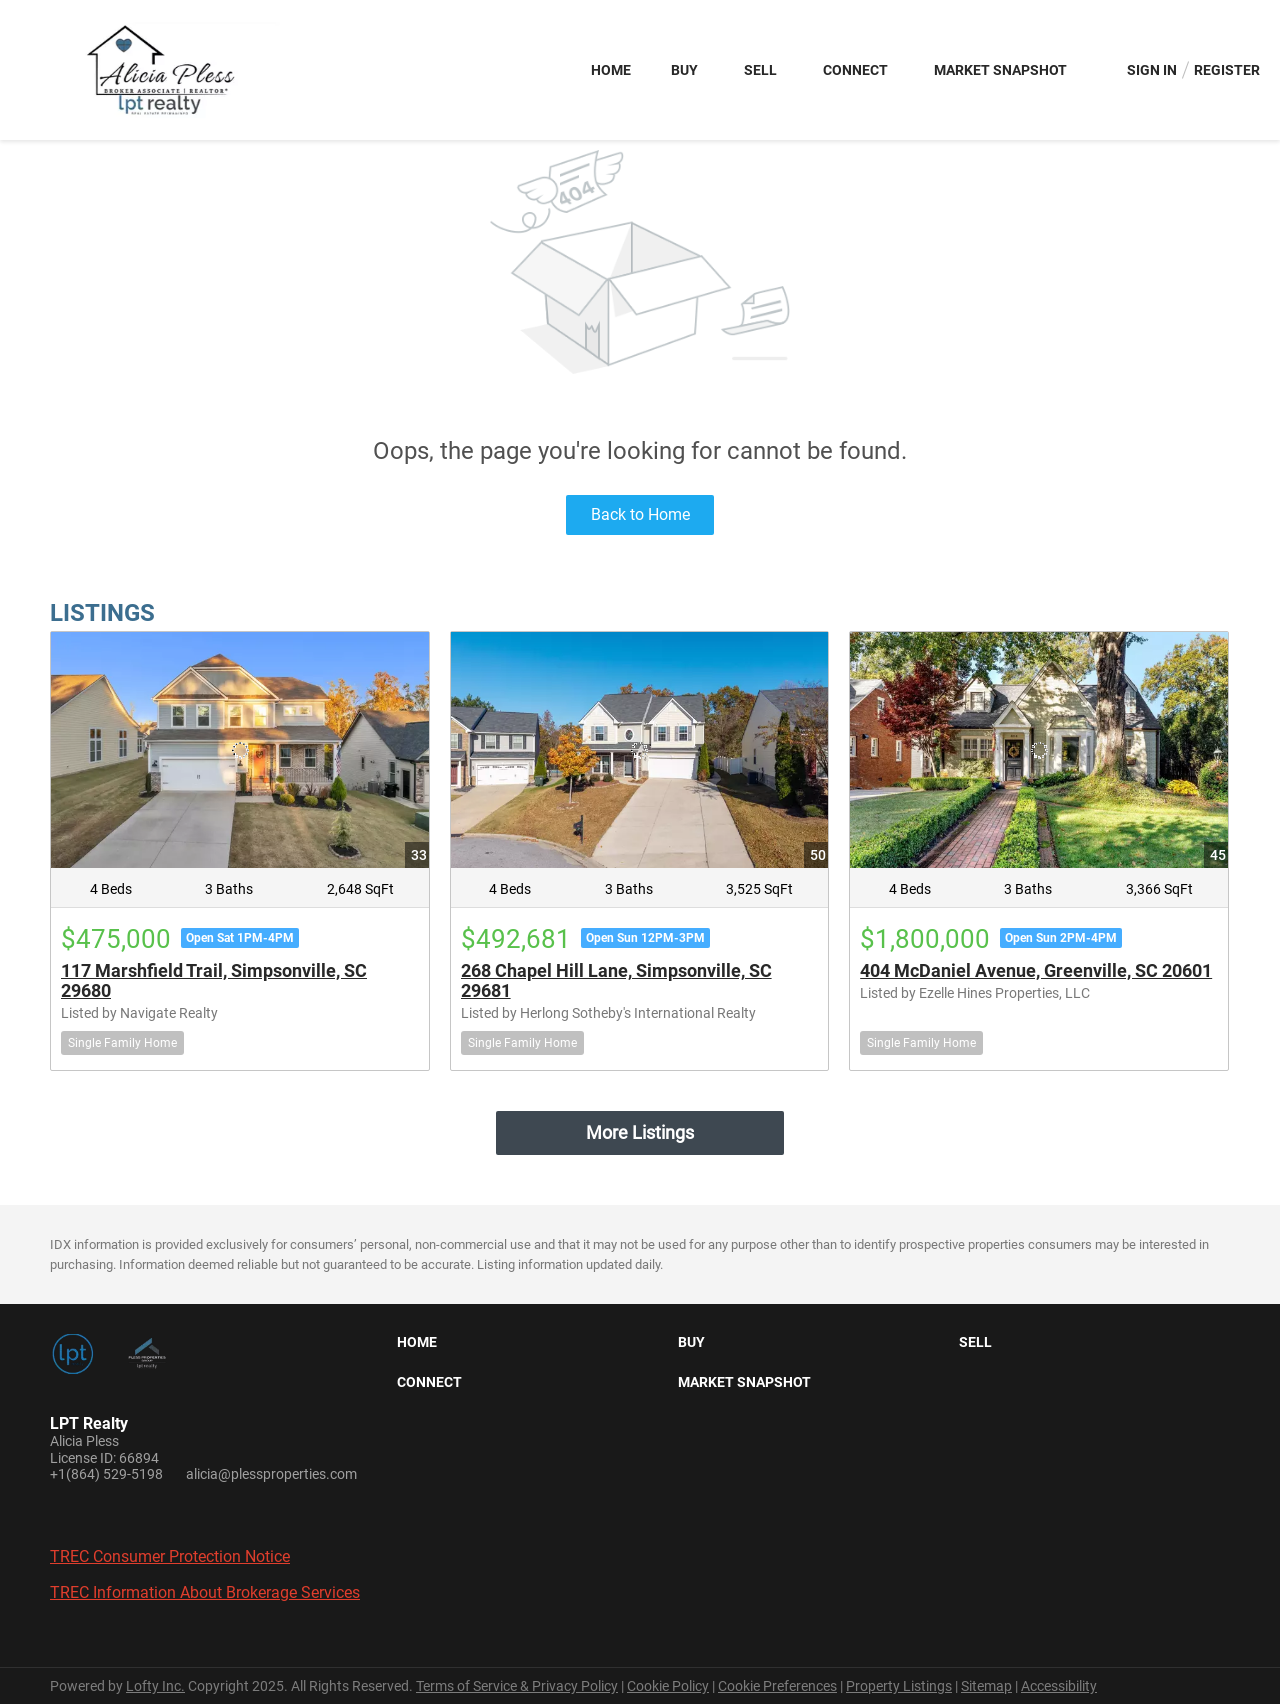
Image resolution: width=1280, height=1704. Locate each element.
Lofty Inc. (155, 1686)
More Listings (640, 1132)
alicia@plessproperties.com (271, 1474)
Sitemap (986, 1686)
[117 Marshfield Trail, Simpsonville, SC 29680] (240, 750)
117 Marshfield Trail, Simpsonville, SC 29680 (214, 980)
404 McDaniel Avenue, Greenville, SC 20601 (1036, 970)
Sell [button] (760, 70)
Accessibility (1059, 1686)
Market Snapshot (1000, 70)
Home (611, 70)
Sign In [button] (1152, 70)
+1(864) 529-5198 (106, 1474)
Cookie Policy (668, 1686)
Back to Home (640, 514)
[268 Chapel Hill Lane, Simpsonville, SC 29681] (640, 750)
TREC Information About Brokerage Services (205, 1592)
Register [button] (1227, 70)
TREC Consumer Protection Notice (170, 1556)
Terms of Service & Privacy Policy (517, 1686)
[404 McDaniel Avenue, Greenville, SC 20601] (1039, 750)
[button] (422, 1346)
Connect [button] (855, 70)
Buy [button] (684, 70)
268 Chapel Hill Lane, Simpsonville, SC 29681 (616, 980)
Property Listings (899, 1686)
